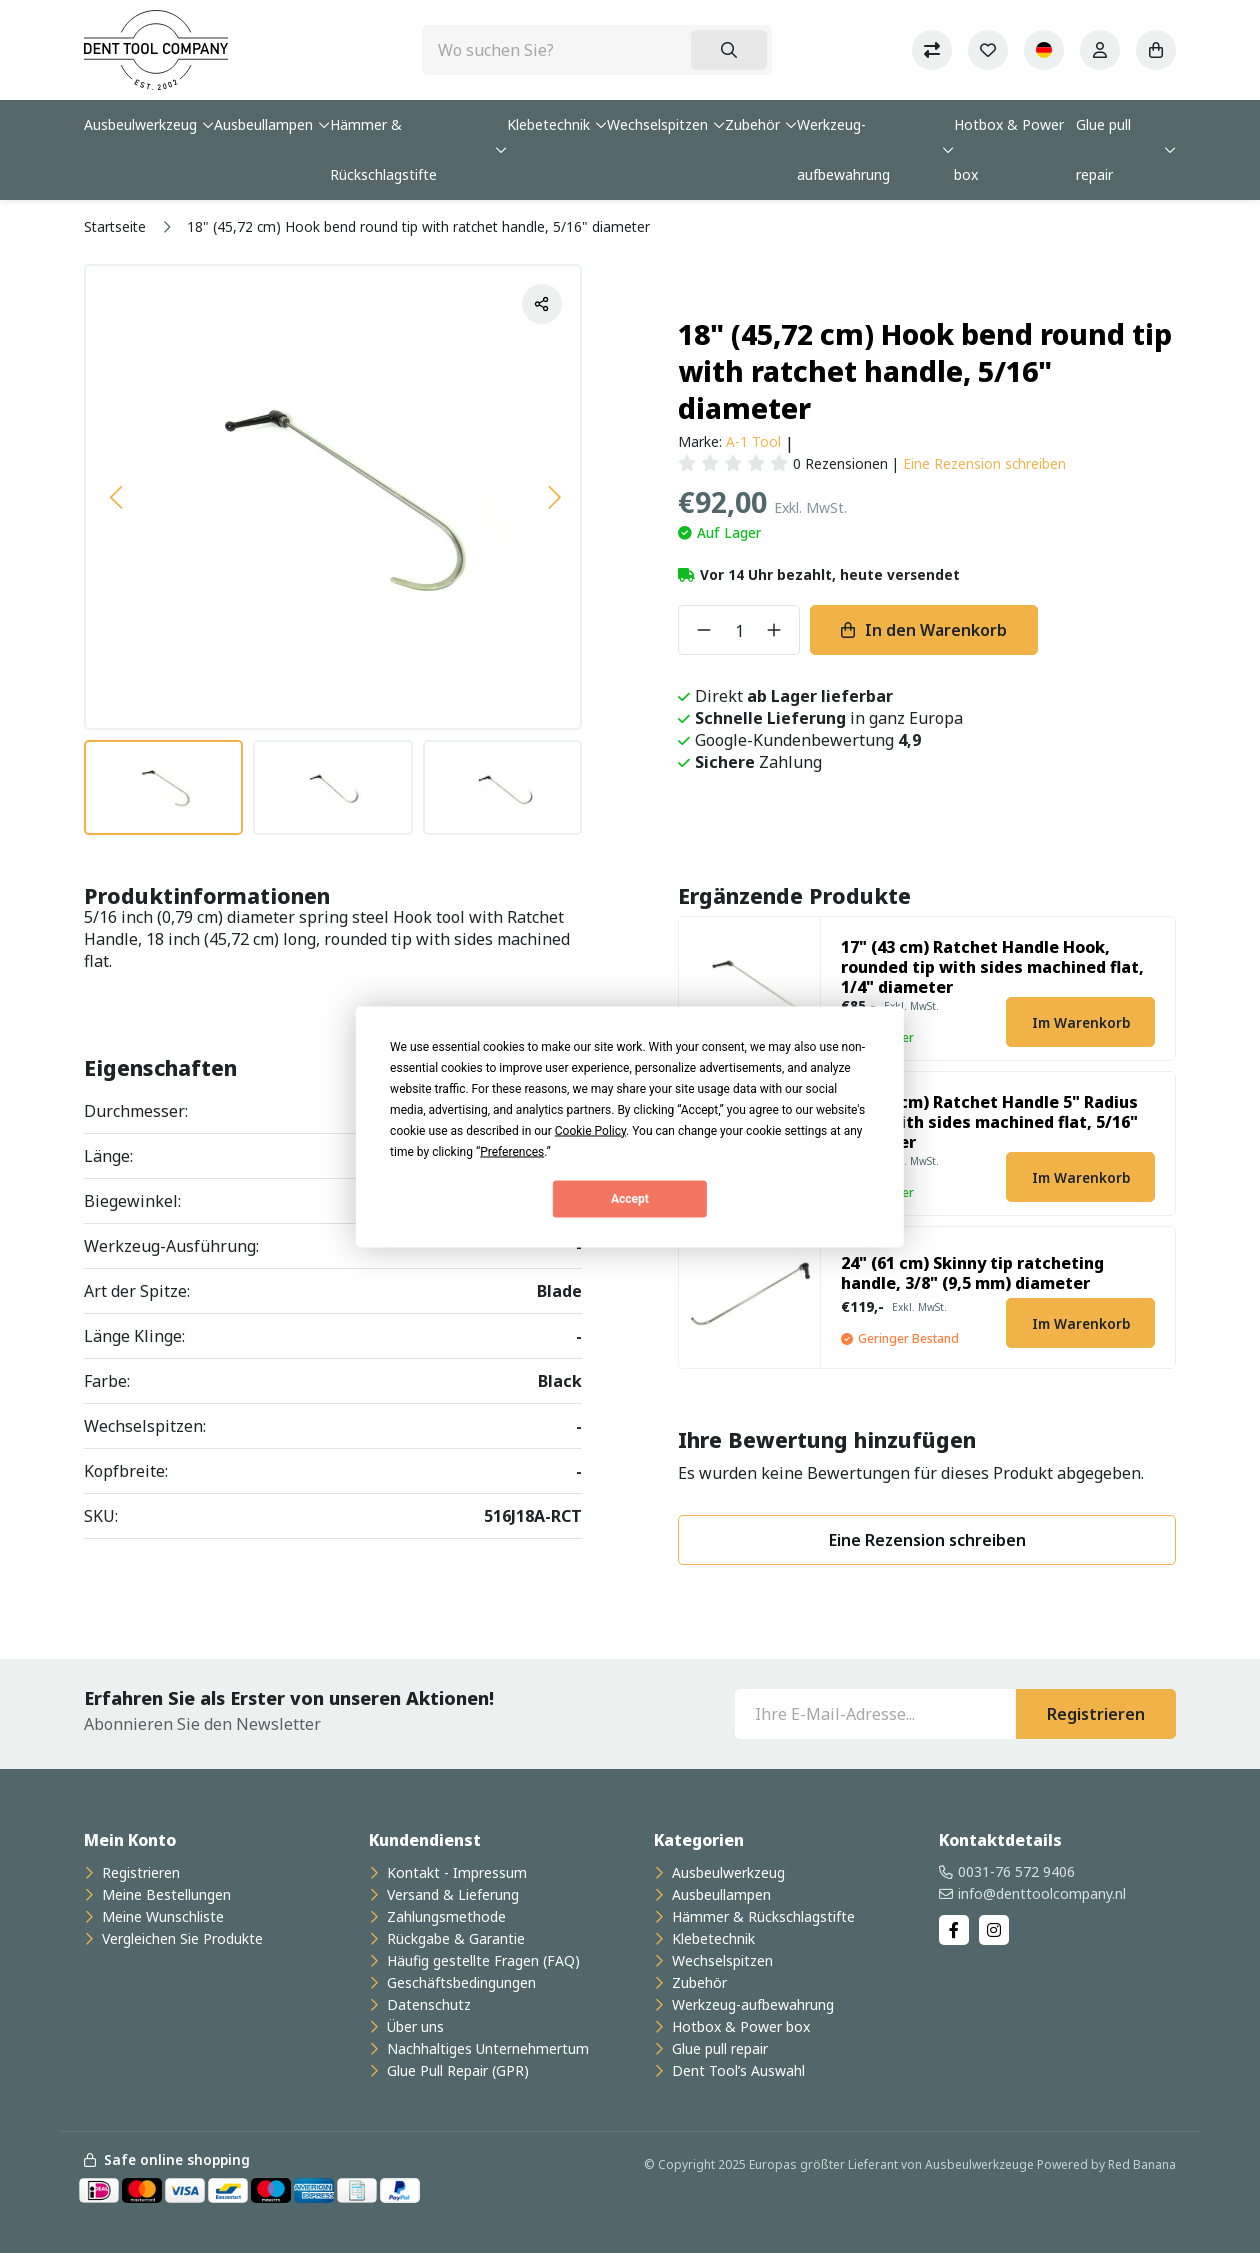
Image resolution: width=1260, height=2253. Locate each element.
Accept (630, 1199)
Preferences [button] (512, 1151)
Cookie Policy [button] (590, 1130)
